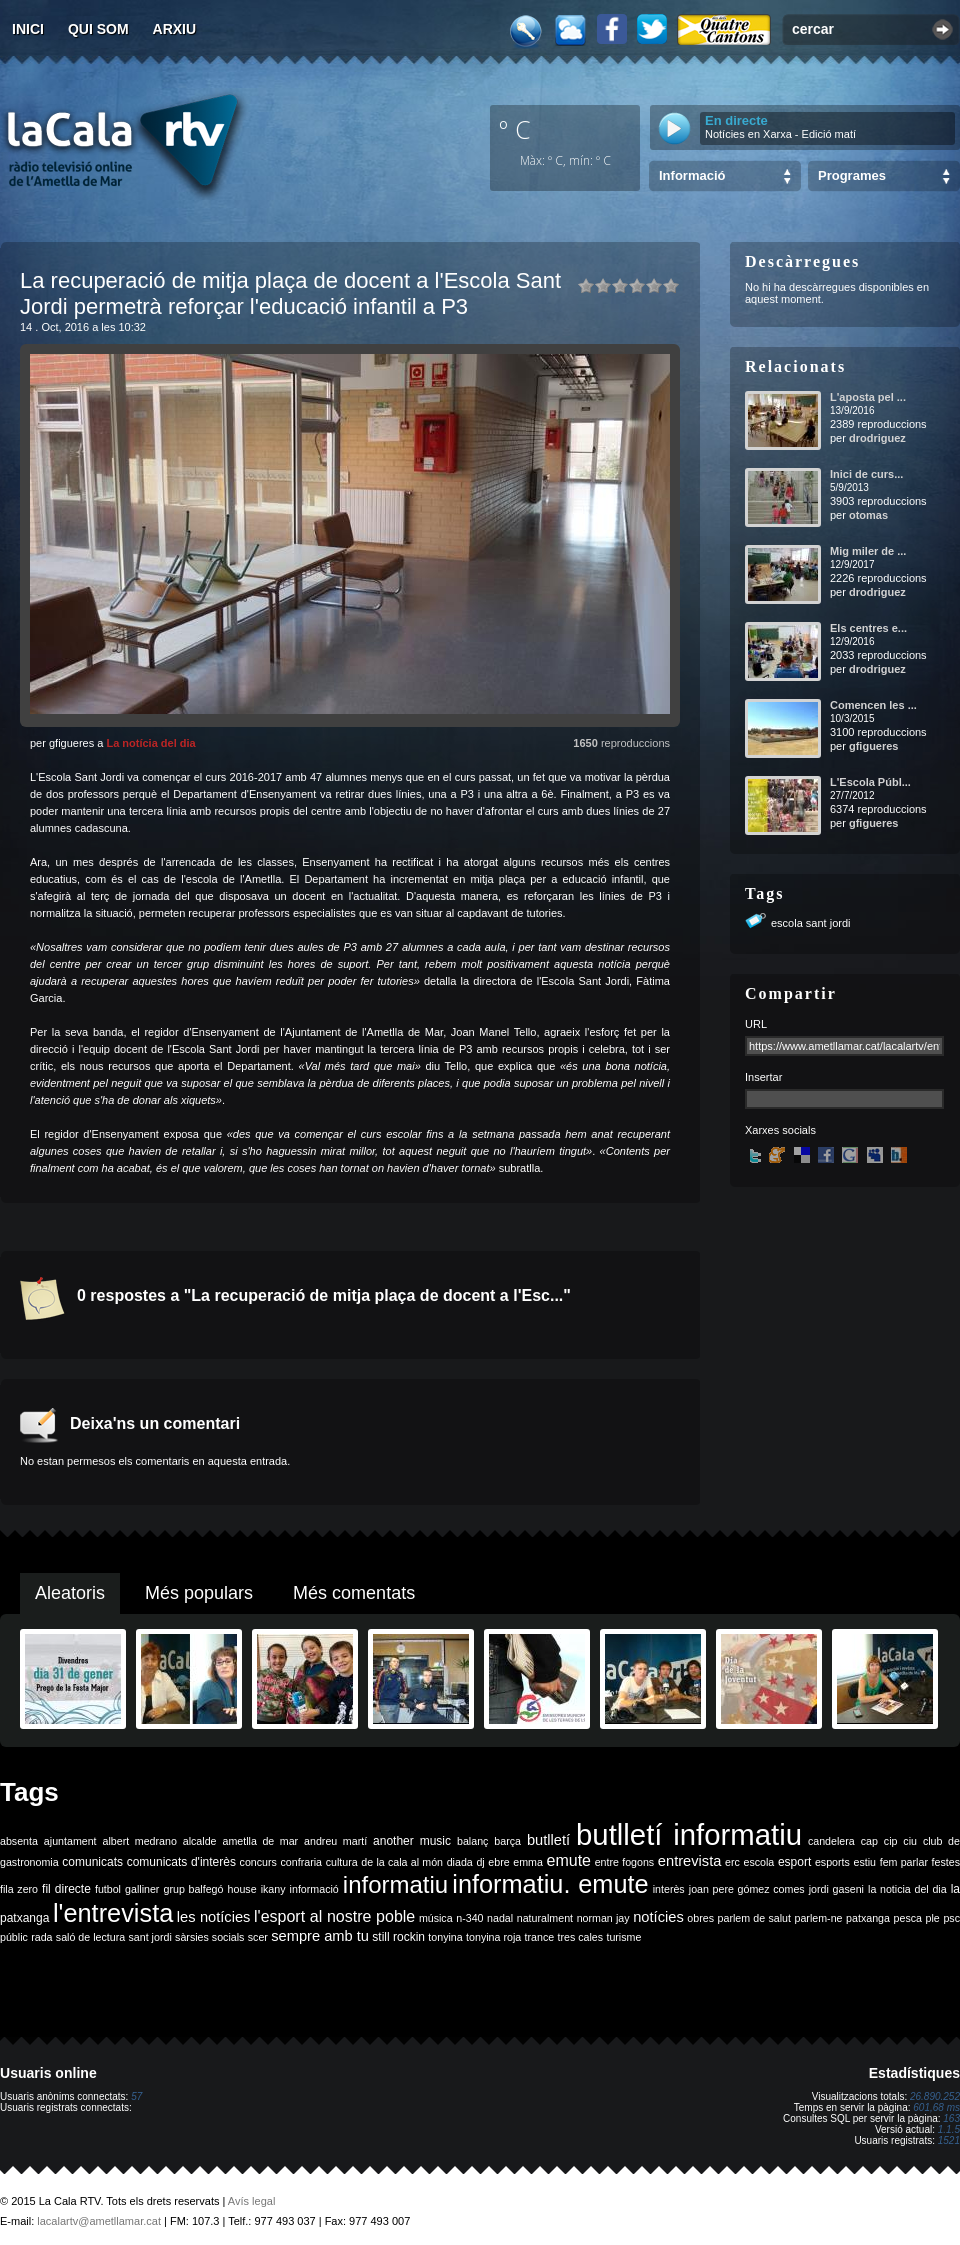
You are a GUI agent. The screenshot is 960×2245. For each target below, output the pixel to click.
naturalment (545, 1918)
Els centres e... (868, 628)
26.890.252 (935, 2096)
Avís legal (252, 2201)
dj (480, 1862)
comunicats (92, 1862)
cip (891, 1841)
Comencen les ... (873, 705)
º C (515, 129)
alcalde (200, 1841)
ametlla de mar (260, 1841)
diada (460, 1862)
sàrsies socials (209, 1937)
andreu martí (335, 1841)
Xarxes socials (780, 1130)
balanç (472, 1841)
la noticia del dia (907, 1889)
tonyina (445, 1937)
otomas (868, 515)
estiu (865, 1862)
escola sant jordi (811, 923)
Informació (692, 175)
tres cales (580, 1937)
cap (869, 1841)
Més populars (199, 1593)
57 (136, 2096)
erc (732, 1862)
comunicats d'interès (181, 1862)
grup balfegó (193, 1889)
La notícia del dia (150, 743)
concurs (258, 1862)
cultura (342, 1862)
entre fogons (625, 1862)
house (242, 1889)
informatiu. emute (550, 1884)
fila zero (19, 1889)
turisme (623, 1937)
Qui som (98, 29)
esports (832, 1862)
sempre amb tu (320, 1936)
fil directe (66, 1889)
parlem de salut (754, 1918)
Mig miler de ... (868, 551)
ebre (498, 1862)
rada (41, 1937)
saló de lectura (90, 1937)
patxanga (868, 1918)
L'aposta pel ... (868, 397)
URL (756, 1024)
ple (933, 1918)
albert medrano (140, 1841)
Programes (852, 175)
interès (669, 1889)
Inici (28, 29)
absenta (19, 1841)
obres (700, 1918)
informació (314, 1889)
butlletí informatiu (689, 1834)
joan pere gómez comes (747, 1889)
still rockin (398, 1937)
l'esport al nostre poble (334, 1916)
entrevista (690, 1861)
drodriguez (877, 438)
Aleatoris (70, 1593)
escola (758, 1862)
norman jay (603, 1918)
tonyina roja (493, 1937)
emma (528, 1862)
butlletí (548, 1840)
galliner (142, 1889)
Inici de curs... (866, 474)
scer (258, 1937)
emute (569, 1860)
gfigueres (874, 746)
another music (412, 1841)
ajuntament (70, 1841)
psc (951, 1918)
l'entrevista (113, 1913)
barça (507, 1841)
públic (14, 1937)
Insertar (763, 1077)
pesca (908, 1918)
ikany (273, 1889)
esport (794, 1862)
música (436, 1918)
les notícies (214, 1917)
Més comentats (354, 1593)
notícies (658, 1917)
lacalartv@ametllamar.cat (99, 2221)
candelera (831, 1841)
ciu (910, 1841)
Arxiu (175, 29)
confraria (301, 1862)
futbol (108, 1889)
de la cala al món (402, 1862)
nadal (500, 1918)
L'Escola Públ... (870, 782)
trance (540, 1937)
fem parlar (904, 1862)
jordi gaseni (836, 1889)
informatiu (395, 1884)
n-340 (469, 1918)
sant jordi (150, 1937)
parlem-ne (819, 1918)
